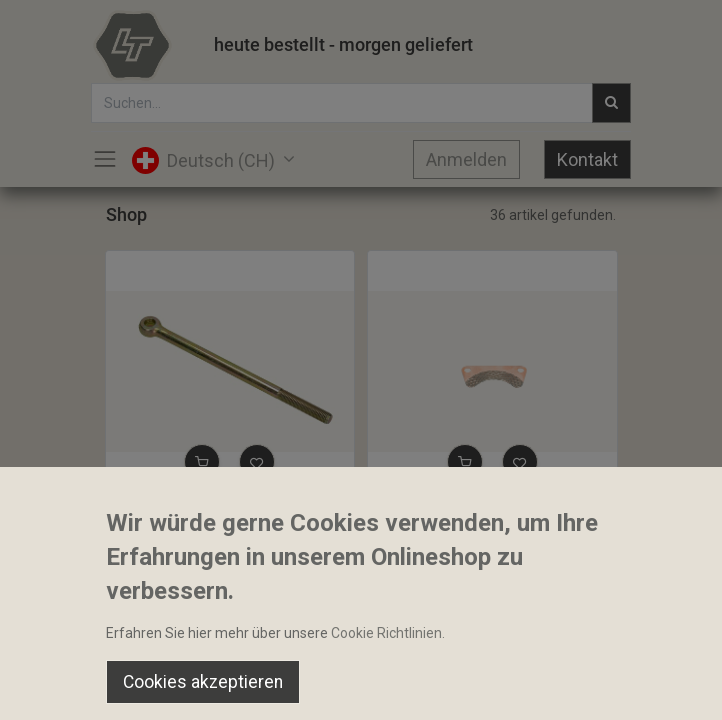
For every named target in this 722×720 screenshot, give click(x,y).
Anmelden (466, 159)
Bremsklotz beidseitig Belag (465, 509)
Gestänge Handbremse (187, 509)
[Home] (66, 686)
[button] (202, 462)
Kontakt (587, 159)
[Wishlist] (508, 686)
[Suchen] (213, 686)
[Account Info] (656, 686)
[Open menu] (361, 691)
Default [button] (546, 645)
